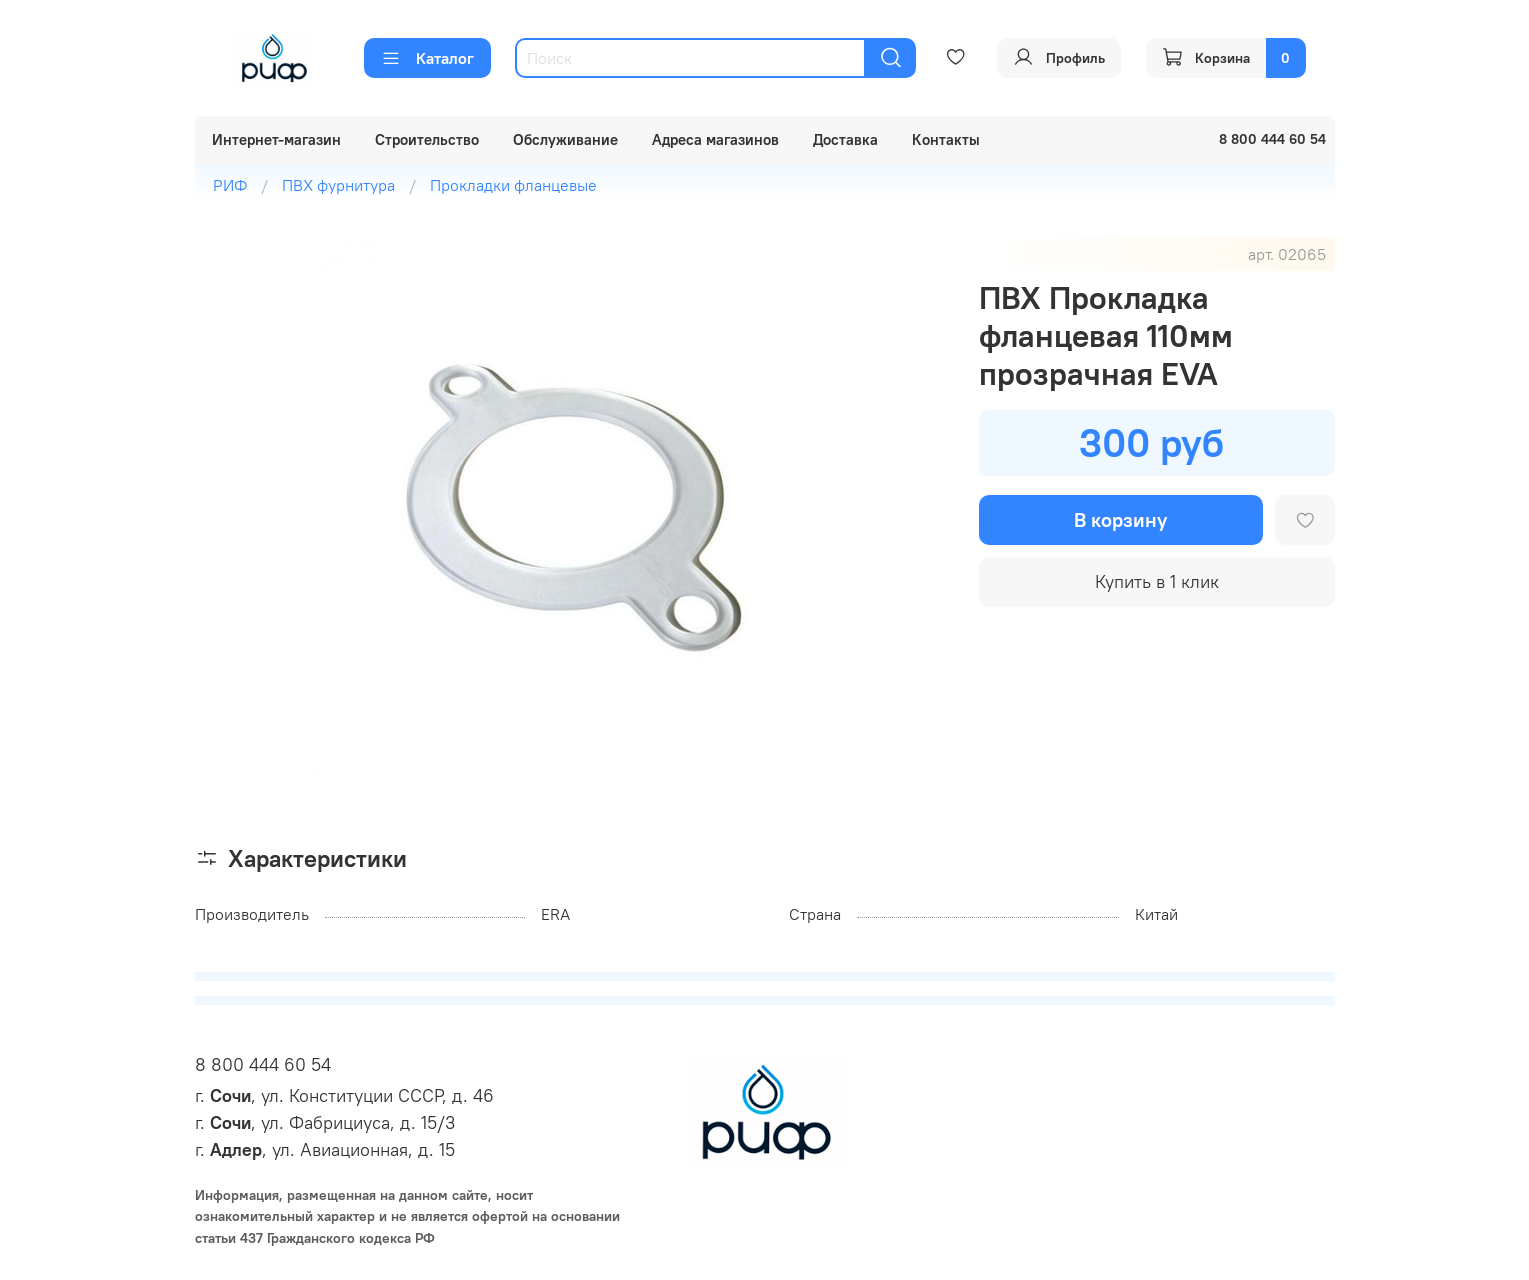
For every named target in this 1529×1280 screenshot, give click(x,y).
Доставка (845, 139)
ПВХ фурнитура (338, 185)
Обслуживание (565, 139)
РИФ (230, 185)
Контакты (946, 139)
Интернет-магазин (276, 139)
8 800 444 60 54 (263, 1064)
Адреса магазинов (715, 139)
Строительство (427, 139)
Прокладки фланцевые (513, 185)
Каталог (427, 58)
